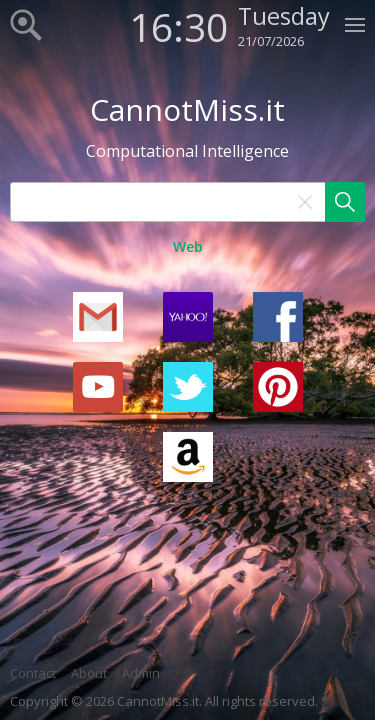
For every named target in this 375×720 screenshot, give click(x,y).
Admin (141, 673)
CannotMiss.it (187, 109)
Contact (33, 673)
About (89, 673)
